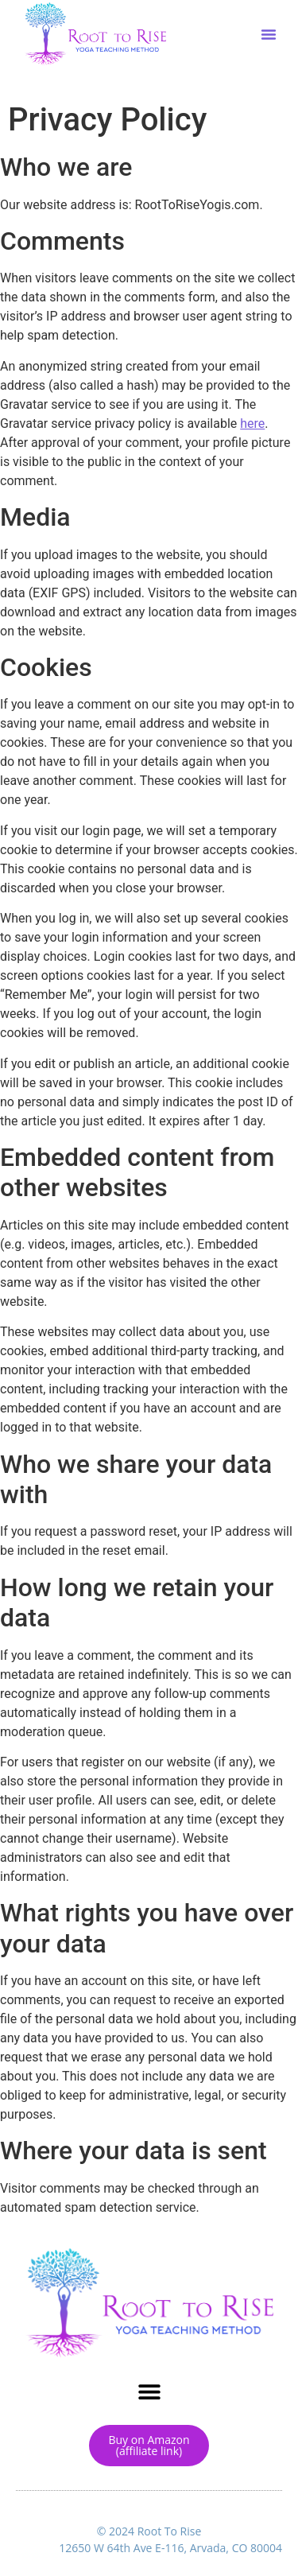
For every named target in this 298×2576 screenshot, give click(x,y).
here (252, 423)
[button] (269, 34)
